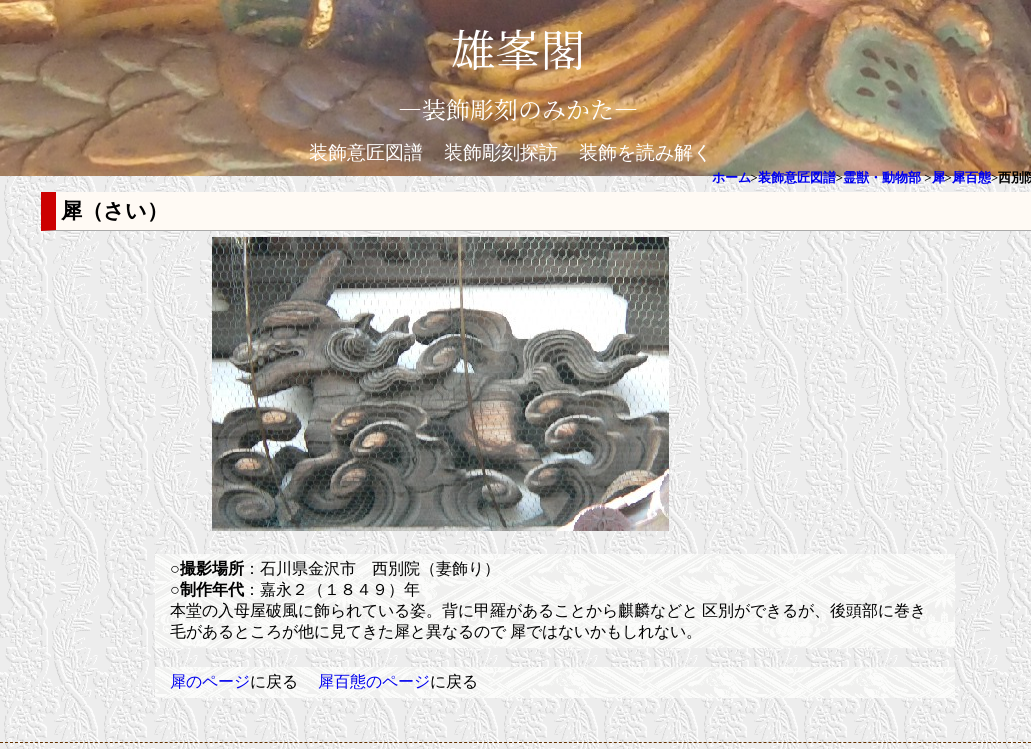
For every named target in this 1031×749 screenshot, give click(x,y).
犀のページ (210, 681)
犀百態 (971, 178)
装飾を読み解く (645, 152)
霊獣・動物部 (882, 178)
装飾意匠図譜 (366, 152)
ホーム (731, 178)
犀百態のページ (374, 681)
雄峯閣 (518, 47)
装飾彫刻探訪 (501, 152)
